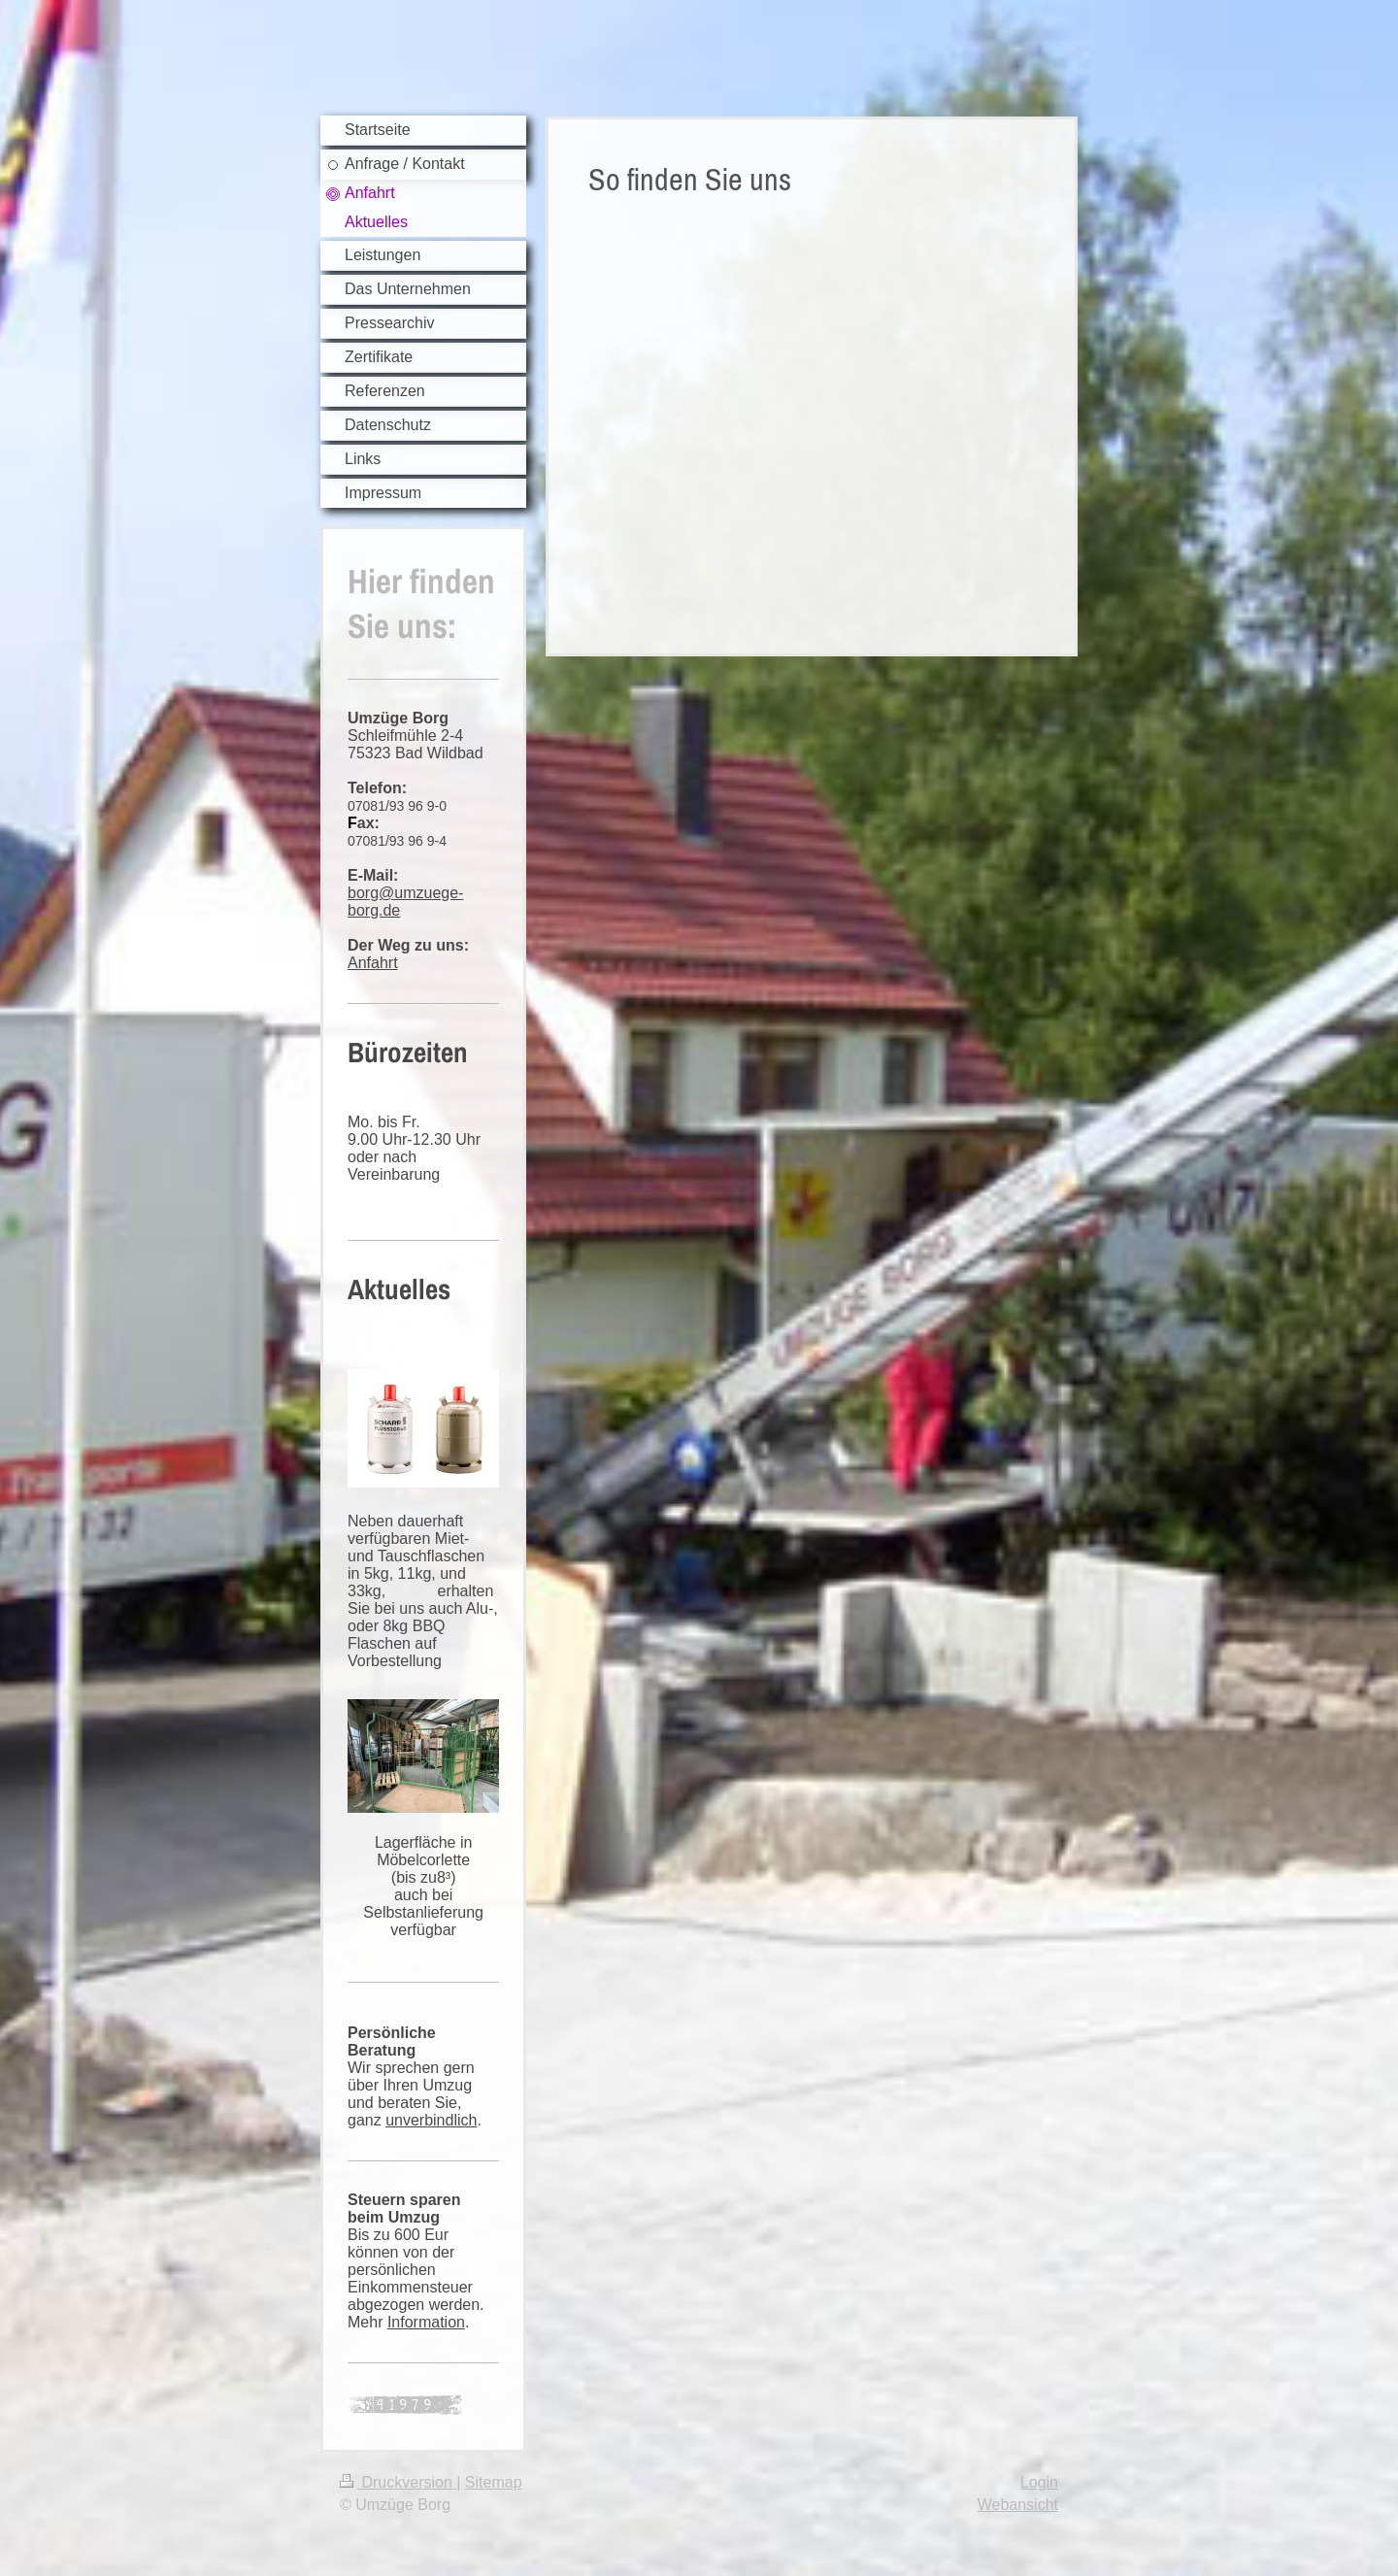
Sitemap (493, 2482)
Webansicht (1018, 2504)
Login (1039, 2482)
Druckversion (398, 2482)
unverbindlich (431, 2120)
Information (426, 2322)
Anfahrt (373, 962)
